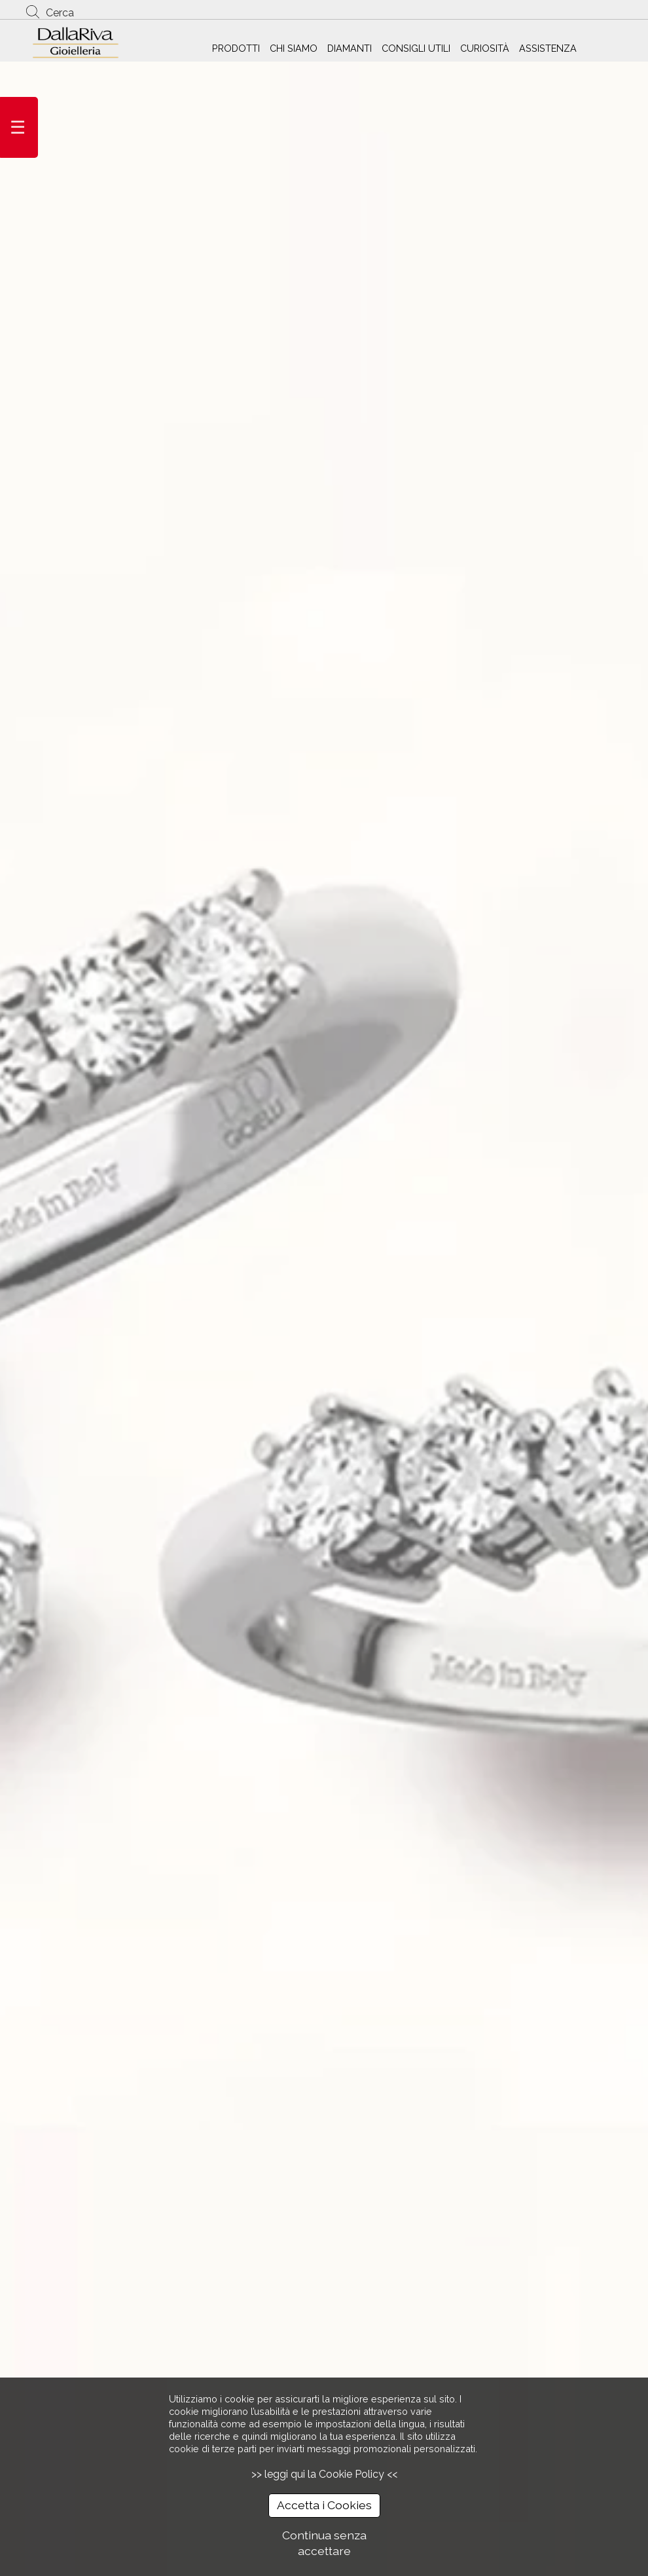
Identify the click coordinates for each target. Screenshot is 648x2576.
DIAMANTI (349, 48)
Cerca (60, 13)
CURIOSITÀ (484, 48)
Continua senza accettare (324, 2543)
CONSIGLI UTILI (416, 48)
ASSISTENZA (548, 48)
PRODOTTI (236, 48)
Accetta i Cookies (324, 2505)
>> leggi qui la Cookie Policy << (324, 2474)
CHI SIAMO (293, 48)
